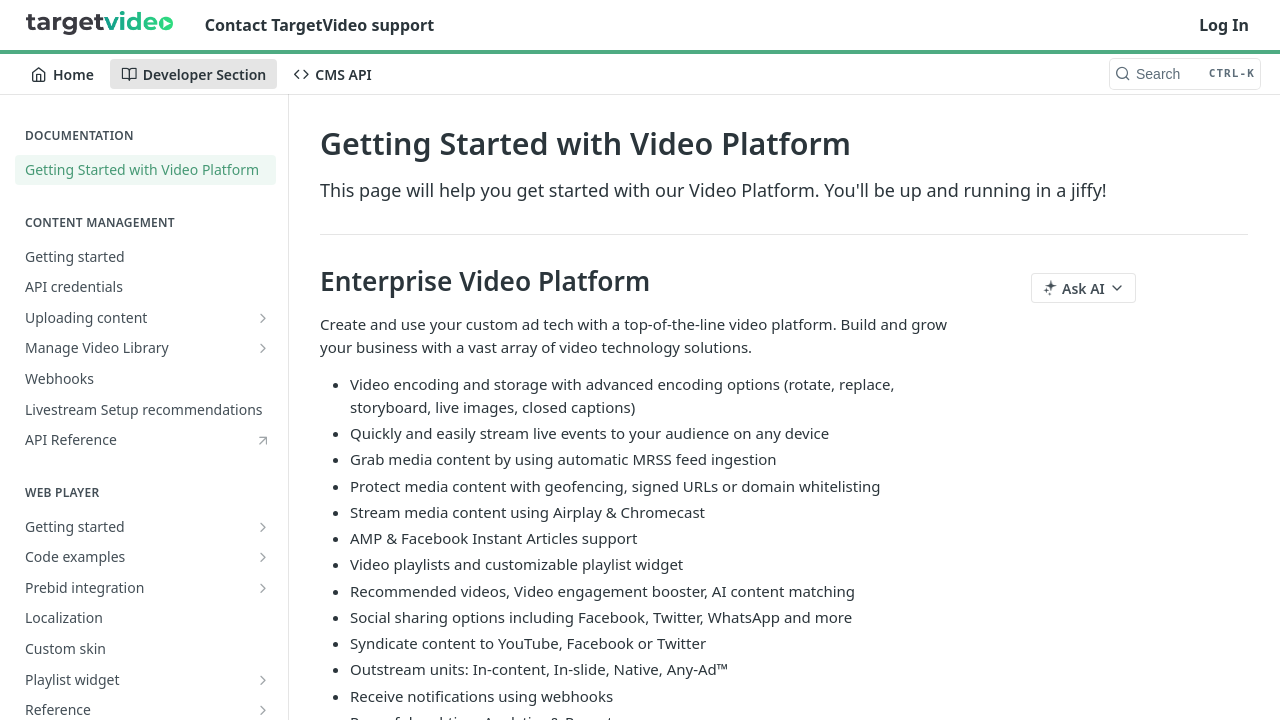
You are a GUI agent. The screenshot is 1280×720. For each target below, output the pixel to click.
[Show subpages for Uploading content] (263, 318)
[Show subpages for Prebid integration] (263, 588)
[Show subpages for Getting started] (263, 527)
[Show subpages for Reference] (263, 710)
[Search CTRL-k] (1185, 74)
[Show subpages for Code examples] (263, 557)
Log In (1224, 25)
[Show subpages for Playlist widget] (263, 680)
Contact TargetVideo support (319, 25)
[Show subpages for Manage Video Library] (263, 348)
